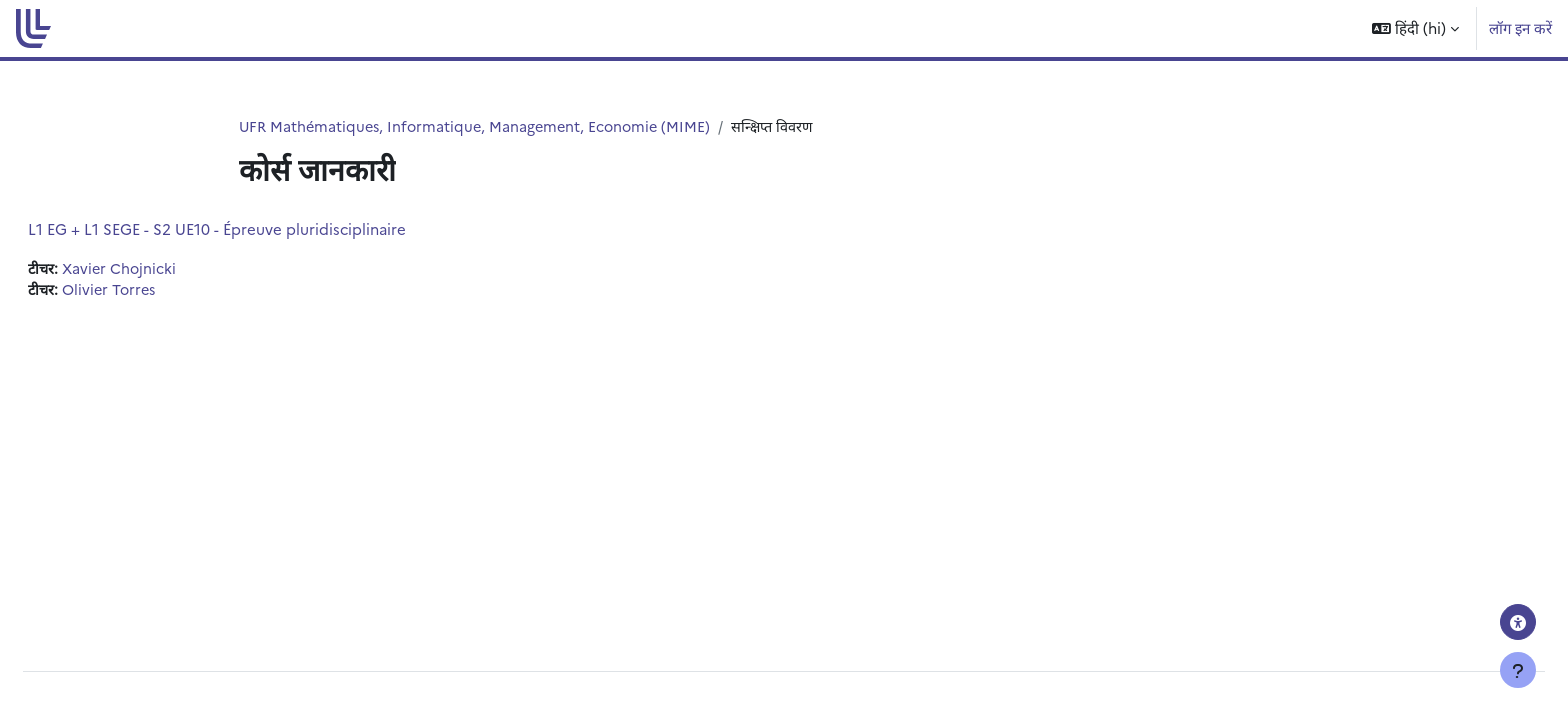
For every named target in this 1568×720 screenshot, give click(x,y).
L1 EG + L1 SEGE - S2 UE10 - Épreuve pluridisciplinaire (265, 229)
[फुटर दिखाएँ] (1518, 670)
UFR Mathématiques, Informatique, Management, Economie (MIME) (480, 126)
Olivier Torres (161, 291)
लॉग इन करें (1520, 27)
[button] (1415, 28)
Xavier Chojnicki (170, 269)
